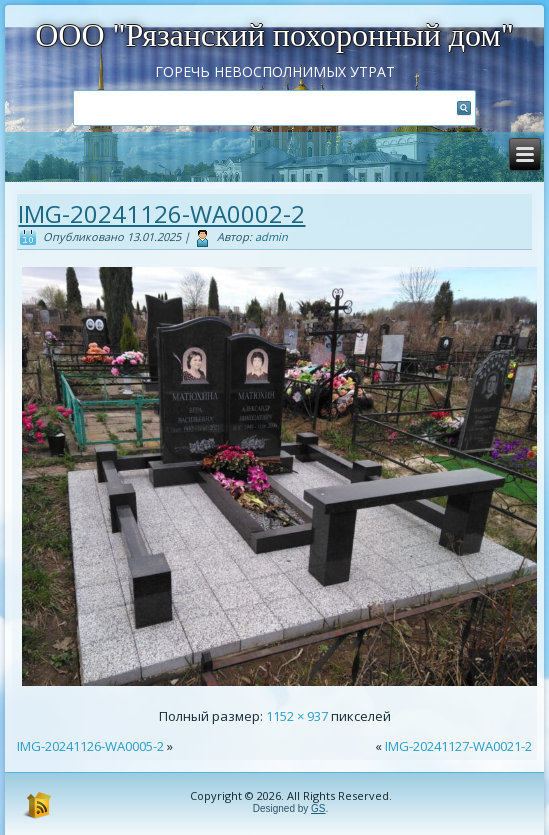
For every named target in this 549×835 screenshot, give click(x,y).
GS (318, 808)
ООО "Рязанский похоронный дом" (274, 35)
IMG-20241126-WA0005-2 (90, 746)
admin (271, 236)
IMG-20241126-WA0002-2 (161, 213)
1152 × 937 (297, 716)
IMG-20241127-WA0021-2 (458, 746)
